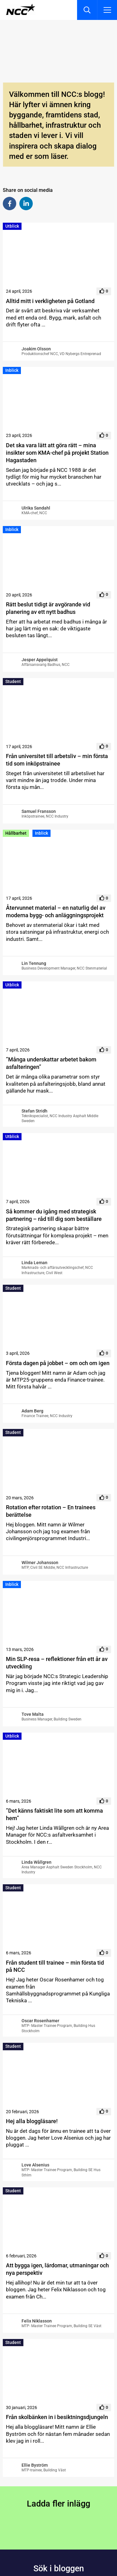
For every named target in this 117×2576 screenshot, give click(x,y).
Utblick (12, 226)
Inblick (11, 370)
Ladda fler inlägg (58, 2504)
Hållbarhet (16, 833)
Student (13, 681)
